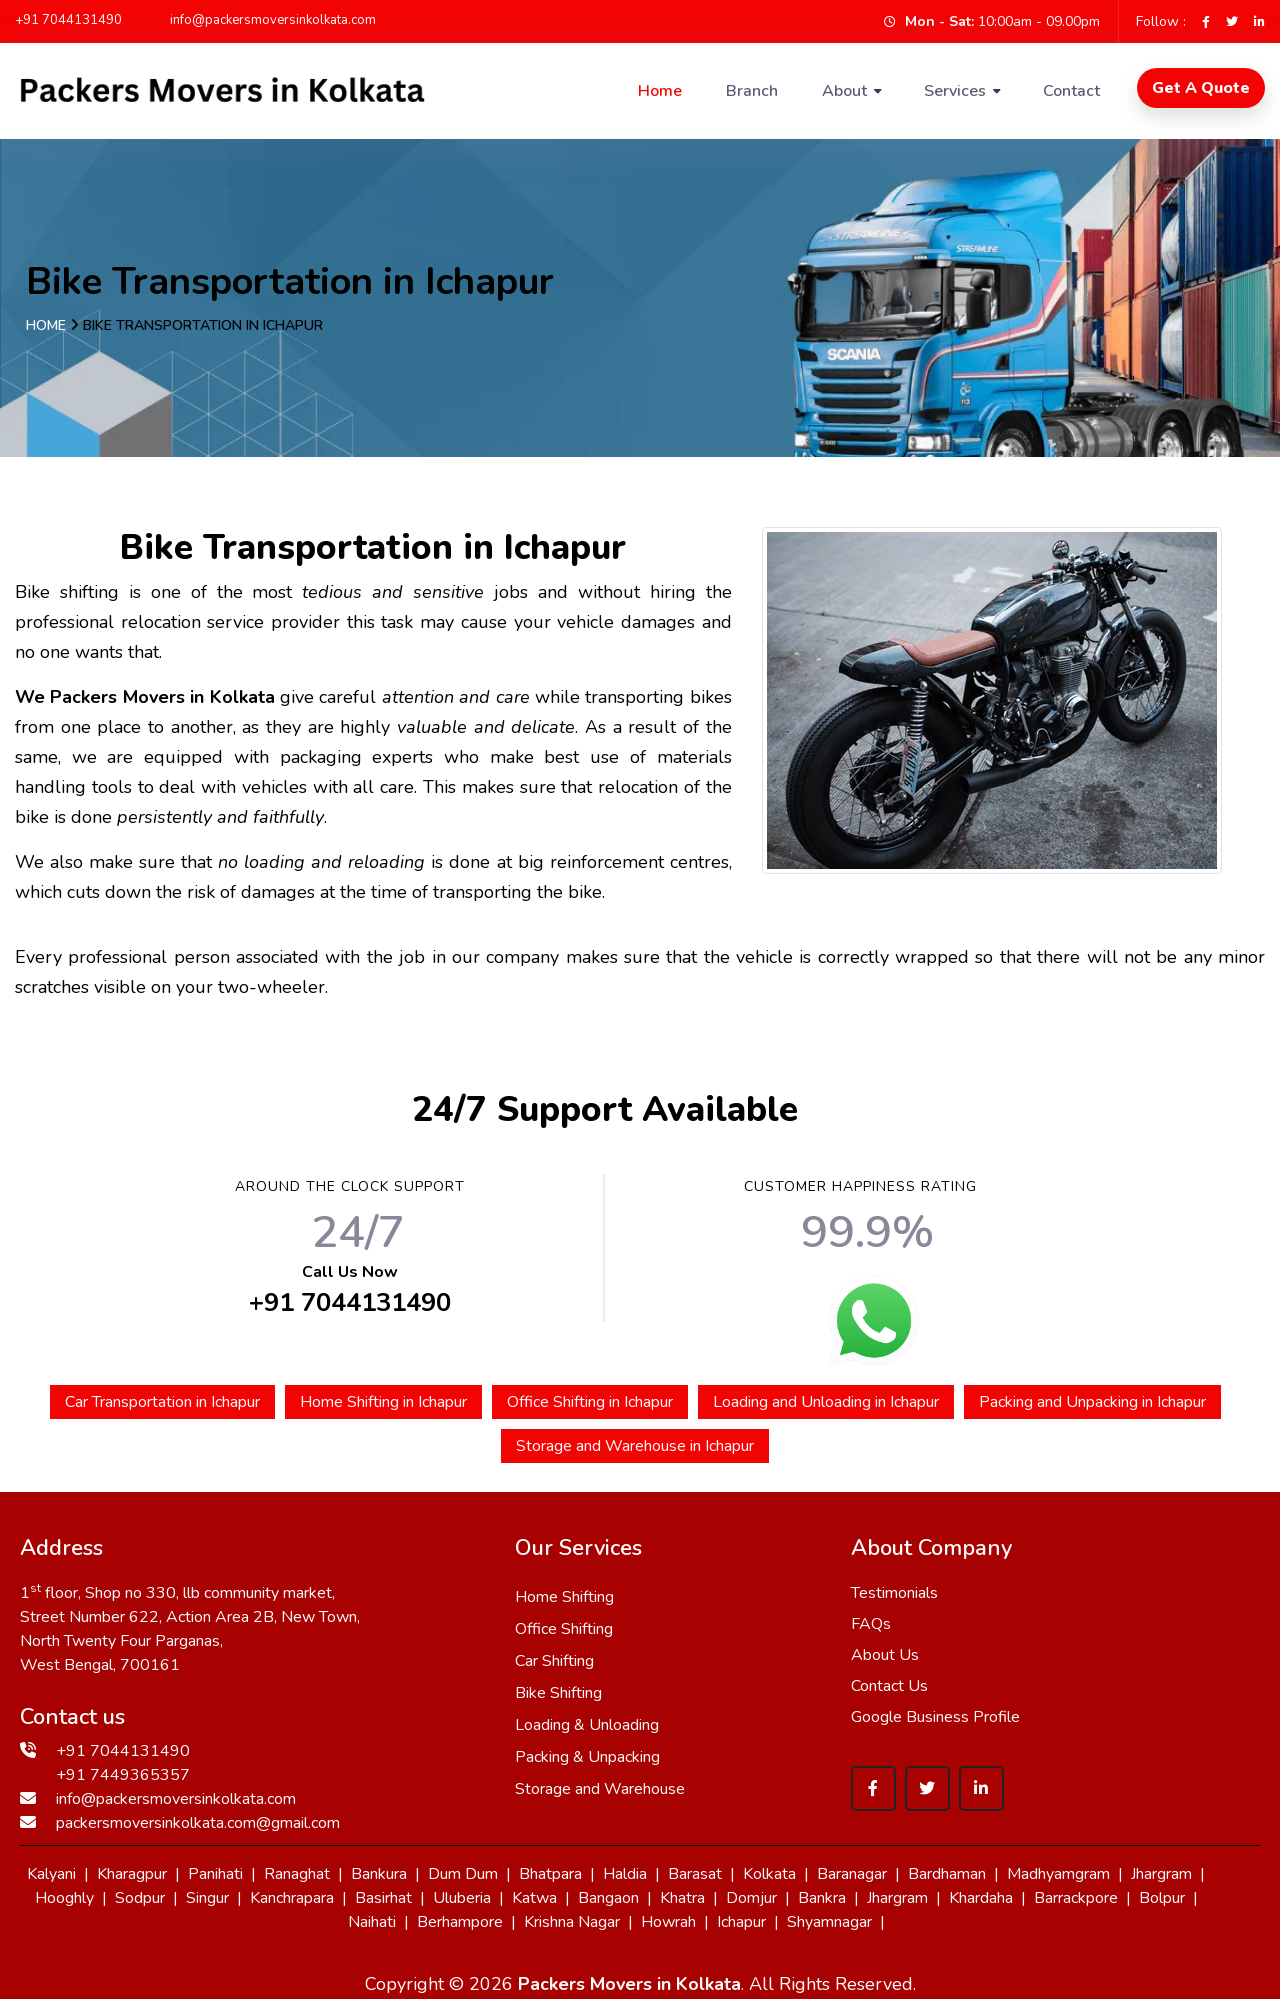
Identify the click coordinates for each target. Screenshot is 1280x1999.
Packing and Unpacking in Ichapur (1092, 1402)
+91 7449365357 (123, 1775)
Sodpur (140, 1898)
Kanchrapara (292, 1898)
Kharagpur (132, 1874)
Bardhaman (947, 1874)
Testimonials (894, 1593)
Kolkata (769, 1874)
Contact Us (889, 1686)
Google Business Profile (935, 1717)
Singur (207, 1898)
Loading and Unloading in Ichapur (826, 1402)
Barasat (695, 1874)
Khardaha (981, 1898)
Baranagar (852, 1874)
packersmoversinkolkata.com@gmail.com (198, 1823)
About (844, 91)
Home (660, 91)
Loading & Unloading (587, 1725)
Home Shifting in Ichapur (383, 1402)
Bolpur (1162, 1898)
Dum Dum (463, 1874)
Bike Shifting (558, 1693)
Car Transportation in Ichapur (162, 1402)
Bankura (379, 1874)
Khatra (682, 1898)
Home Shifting (564, 1597)
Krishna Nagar (572, 1922)
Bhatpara (550, 1874)
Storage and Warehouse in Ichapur (635, 1446)
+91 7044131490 (68, 20)
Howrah (668, 1922)
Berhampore (460, 1922)
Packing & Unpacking (587, 1757)
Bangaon (608, 1898)
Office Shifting (564, 1629)
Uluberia (462, 1898)
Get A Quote (1201, 88)
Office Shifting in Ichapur (590, 1402)
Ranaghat (297, 1874)
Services (955, 91)
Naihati (372, 1922)
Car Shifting (554, 1661)
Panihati (215, 1874)
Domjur (751, 1898)
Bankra (822, 1898)
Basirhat (383, 1898)
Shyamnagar (829, 1922)
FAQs (871, 1624)
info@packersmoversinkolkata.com (264, 20)
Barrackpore (1076, 1898)
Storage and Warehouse (600, 1789)
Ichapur (741, 1922)
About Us (885, 1655)
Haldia (625, 1874)
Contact (1071, 91)
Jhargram (1161, 1874)
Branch (752, 91)
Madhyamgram (1058, 1874)
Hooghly (64, 1898)
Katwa (534, 1898)
